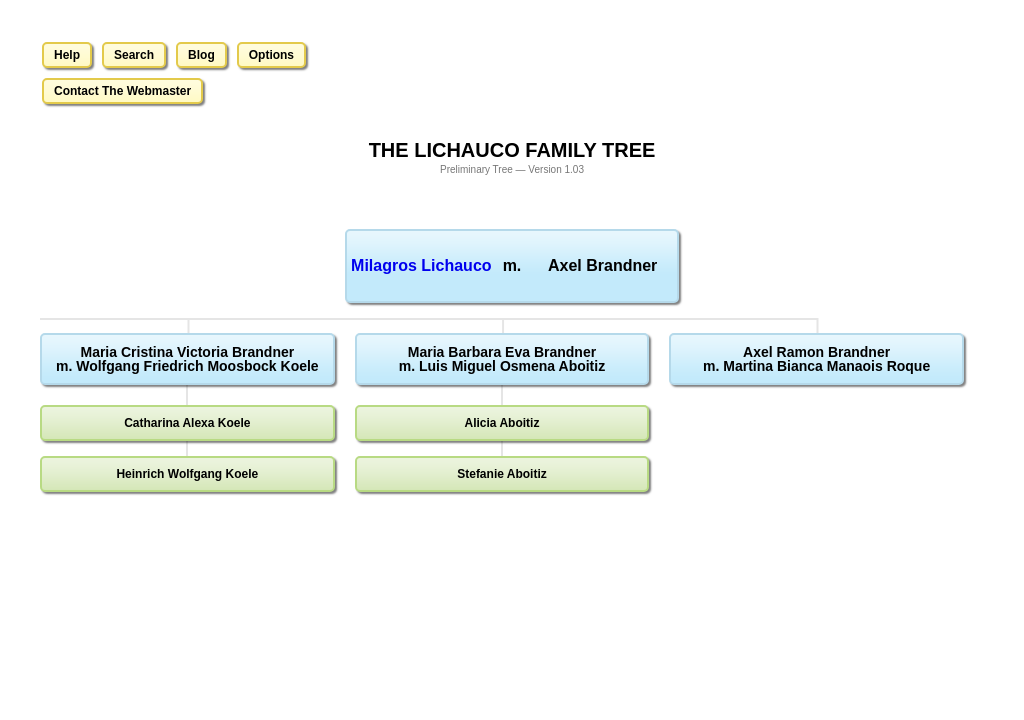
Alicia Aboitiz (502, 423)
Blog (201, 55)
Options (271, 55)
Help (67, 55)
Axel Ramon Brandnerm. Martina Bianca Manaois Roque (816, 359)
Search (134, 55)
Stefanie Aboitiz (502, 474)
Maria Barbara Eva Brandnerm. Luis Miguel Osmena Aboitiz (502, 359)
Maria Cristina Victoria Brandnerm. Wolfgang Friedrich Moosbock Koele (187, 359)
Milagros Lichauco (421, 265)
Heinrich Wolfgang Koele (187, 474)
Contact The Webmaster (122, 91)
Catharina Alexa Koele (187, 423)
